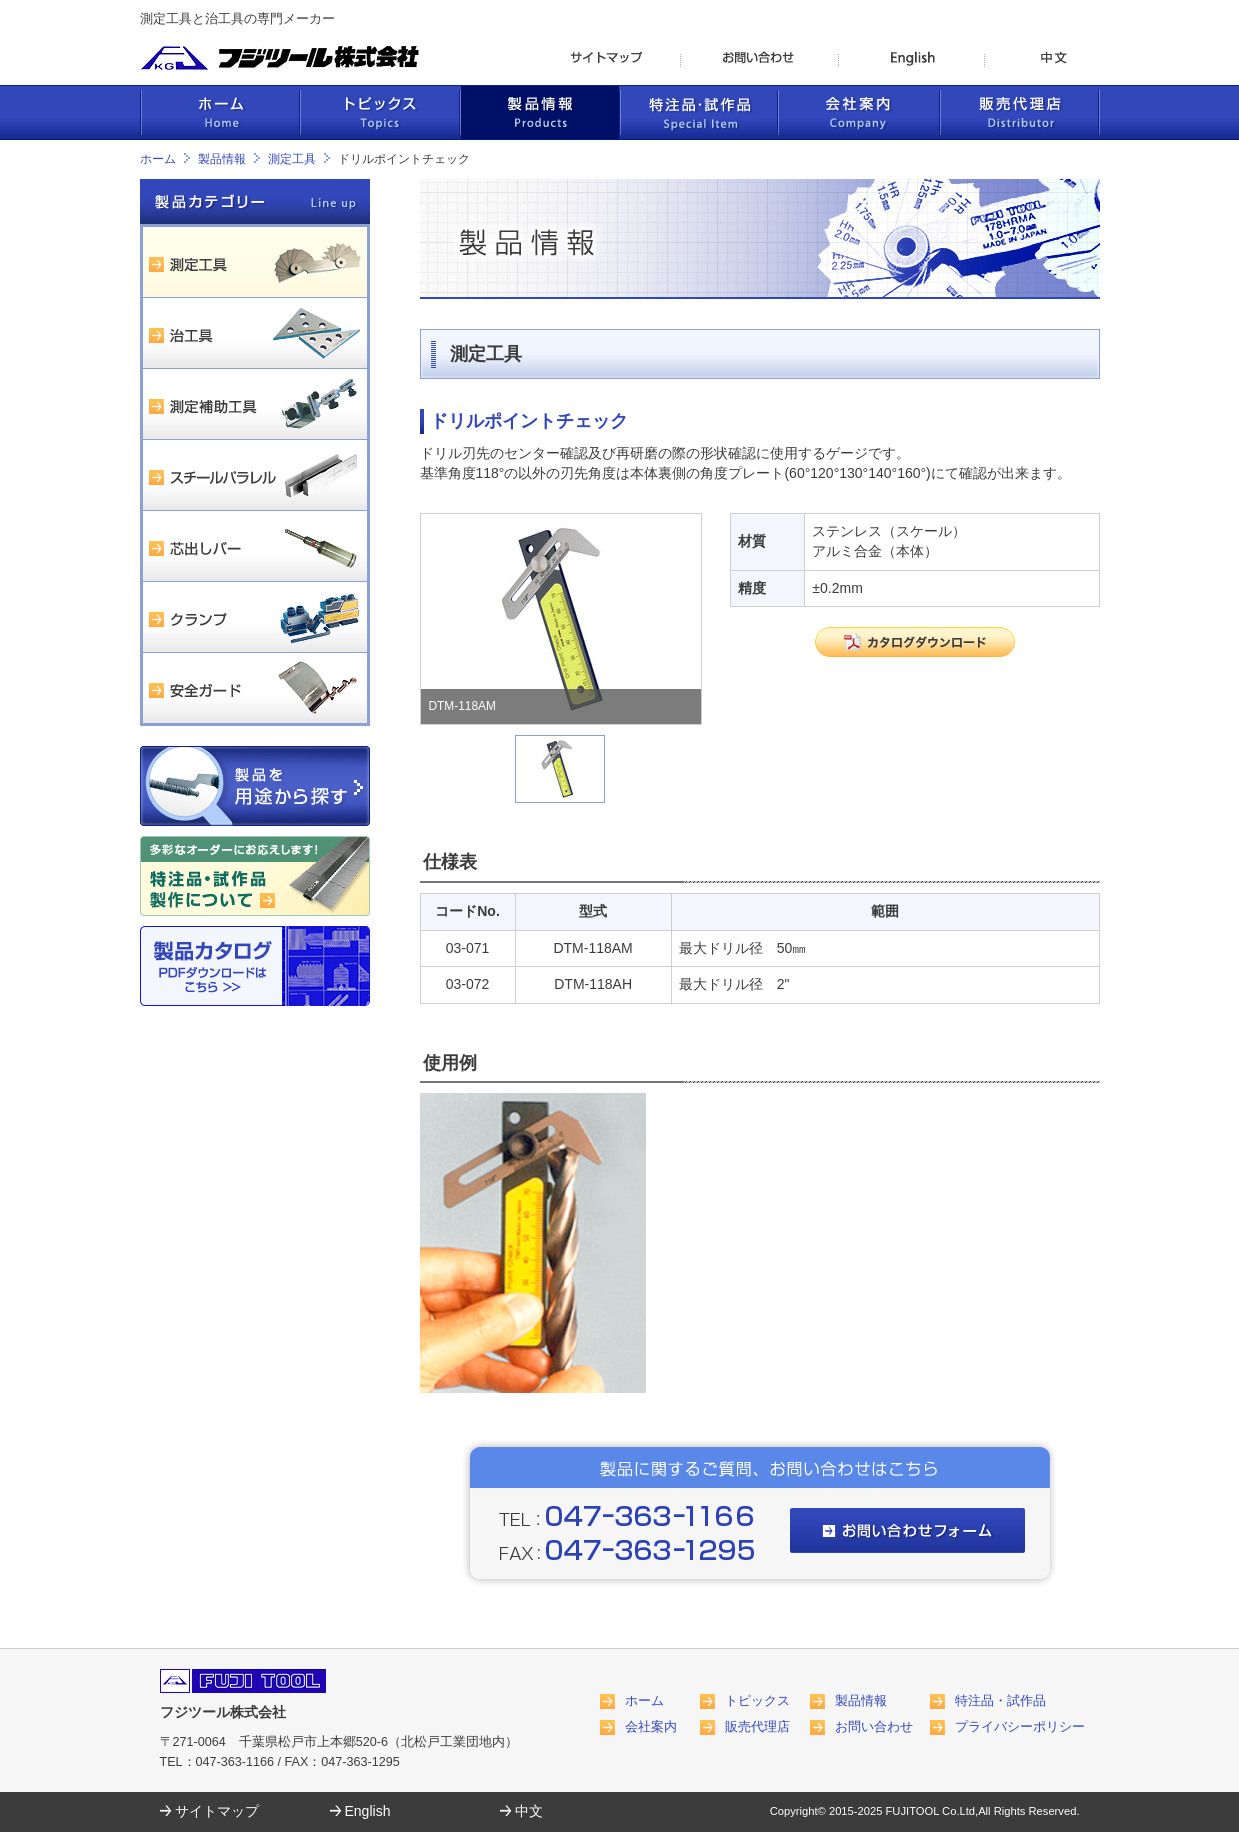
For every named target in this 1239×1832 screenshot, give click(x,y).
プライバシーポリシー (1020, 1727)
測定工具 (292, 159)
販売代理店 (757, 1727)
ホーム (158, 159)
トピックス (757, 1701)
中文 (529, 1811)
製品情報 (222, 159)
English (368, 1811)
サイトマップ (217, 1811)
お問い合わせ (874, 1727)
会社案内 (651, 1727)
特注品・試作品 (1000, 1701)
